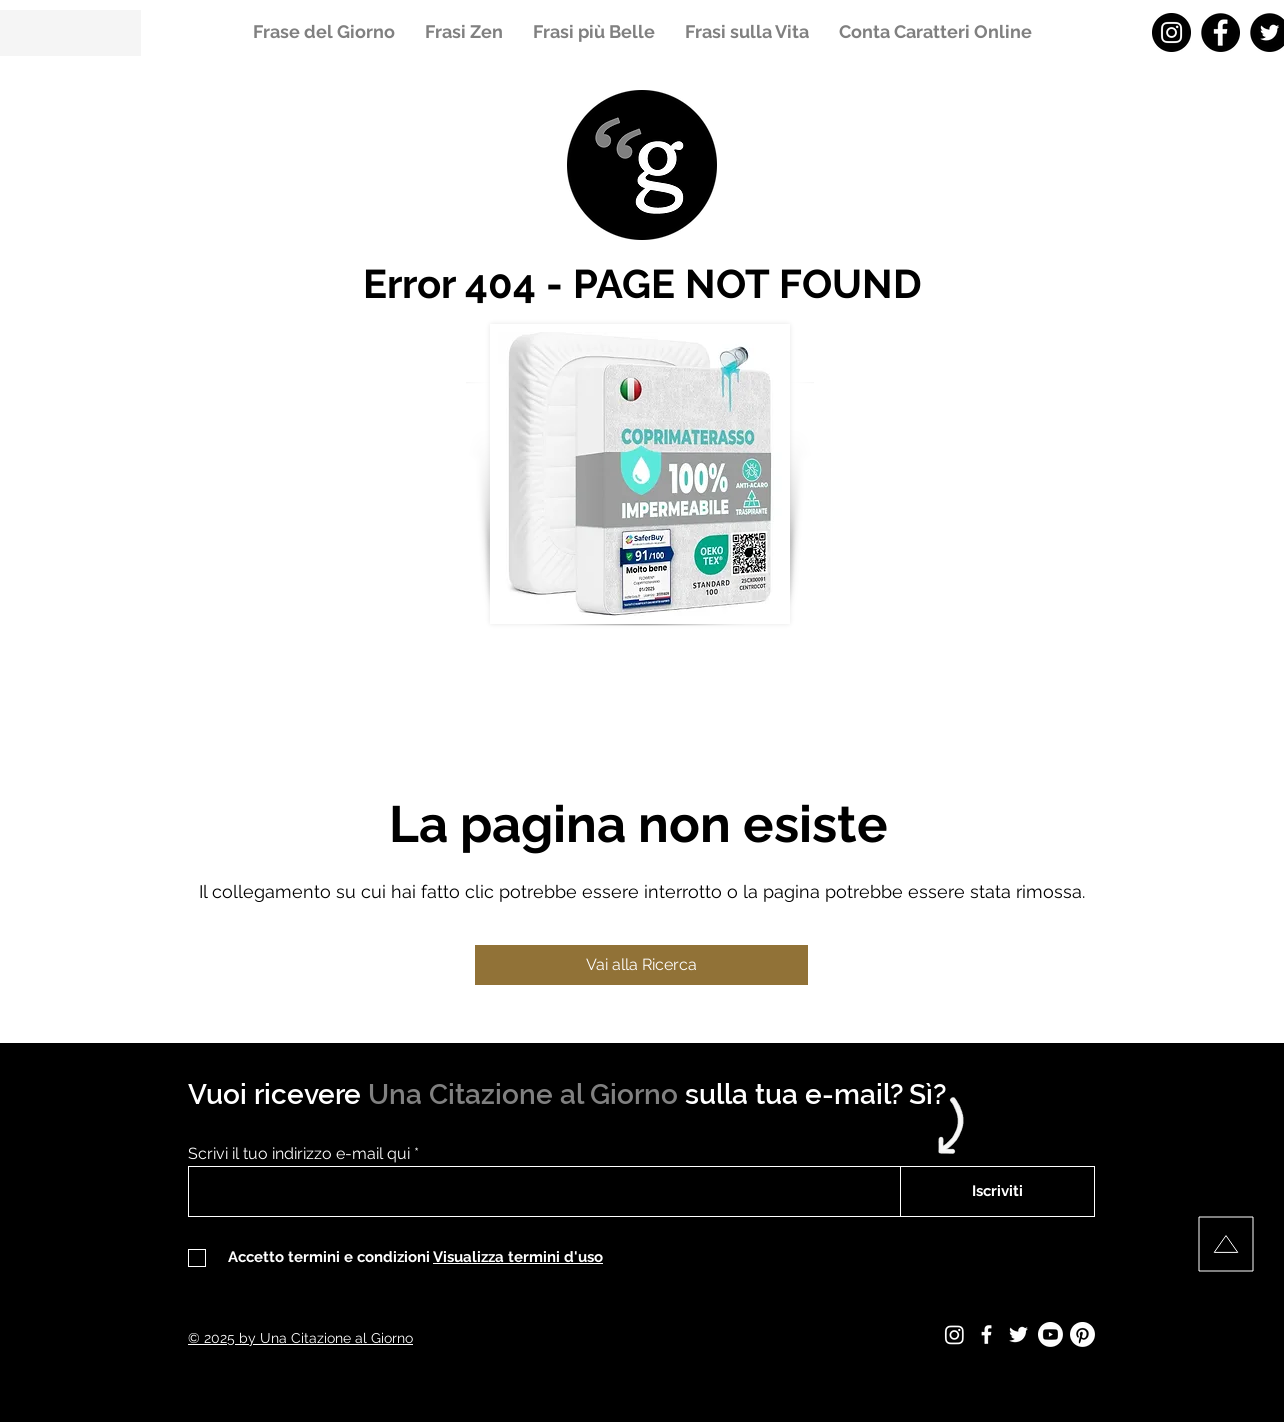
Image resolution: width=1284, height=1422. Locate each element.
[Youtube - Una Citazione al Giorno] (1050, 1334)
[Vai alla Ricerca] (641, 965)
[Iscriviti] (997, 1191)
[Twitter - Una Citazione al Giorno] (1018, 1334)
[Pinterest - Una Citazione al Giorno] (1082, 1334)
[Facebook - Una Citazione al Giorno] (1220, 32)
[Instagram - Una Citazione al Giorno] (1171, 32)
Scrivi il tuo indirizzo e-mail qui (299, 1154)
